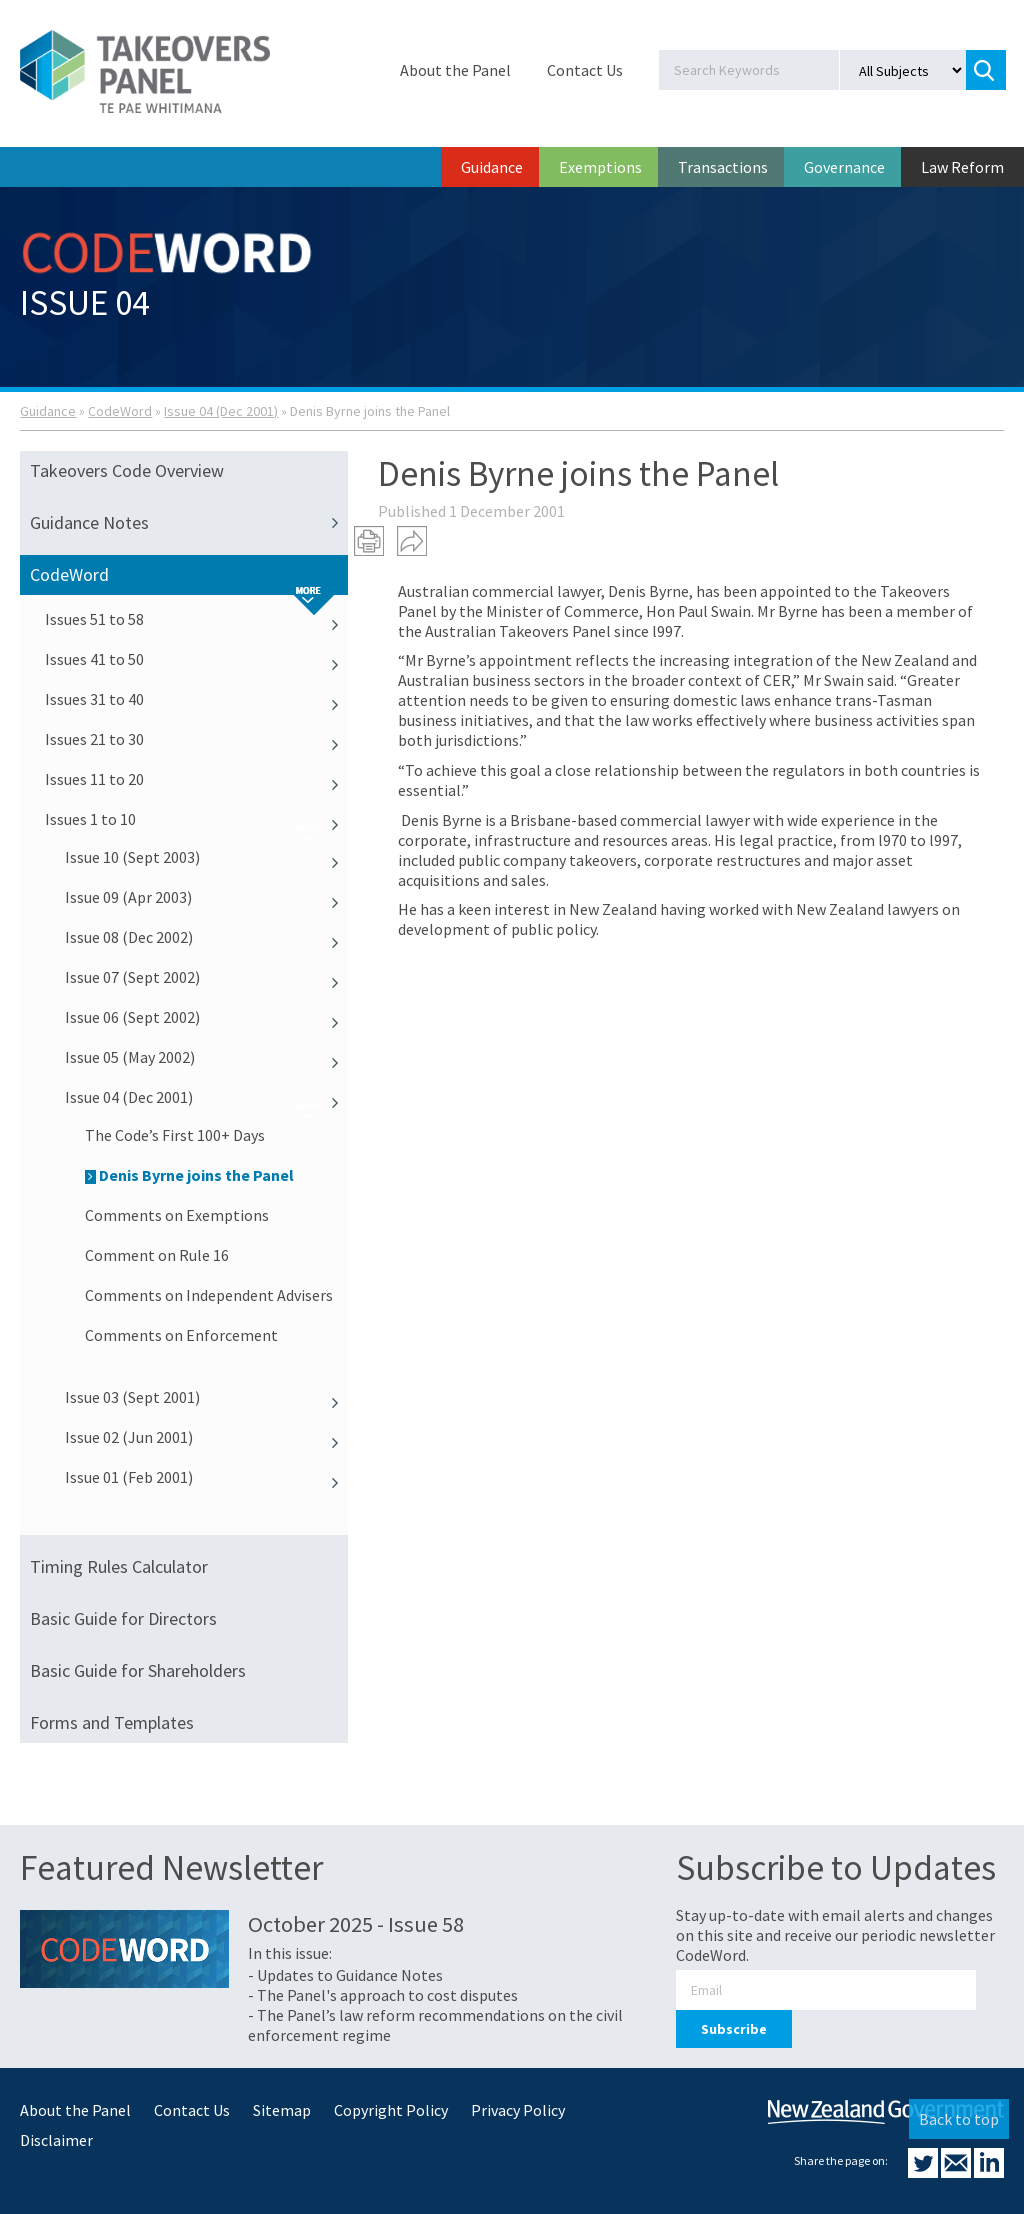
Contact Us (585, 70)
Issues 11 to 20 (196, 779)
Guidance (492, 167)
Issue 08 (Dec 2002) (206, 937)
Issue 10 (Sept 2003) (206, 857)
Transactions (723, 167)
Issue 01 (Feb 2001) (206, 1477)
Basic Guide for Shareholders (138, 1670)
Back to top (959, 2119)
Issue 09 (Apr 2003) (206, 897)
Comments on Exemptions (177, 1215)
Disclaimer (56, 2140)
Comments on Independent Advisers (209, 1295)
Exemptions (600, 167)
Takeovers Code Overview (127, 470)
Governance (844, 167)
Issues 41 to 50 (196, 659)
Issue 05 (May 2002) (206, 1057)
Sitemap (282, 2110)
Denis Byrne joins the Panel (189, 1175)
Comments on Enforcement (181, 1335)
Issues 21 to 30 (196, 739)
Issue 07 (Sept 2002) (206, 977)
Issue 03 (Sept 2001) (206, 1397)
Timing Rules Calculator (119, 1566)
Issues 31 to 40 (196, 699)
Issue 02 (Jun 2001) (206, 1437)
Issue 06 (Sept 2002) (206, 1017)
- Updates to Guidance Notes (345, 1975)
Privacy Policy (518, 2110)
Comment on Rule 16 (157, 1255)
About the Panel (455, 70)
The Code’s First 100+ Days (175, 1135)
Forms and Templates (112, 1722)
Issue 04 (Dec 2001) (221, 411)
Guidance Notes (189, 523)
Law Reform (962, 167)
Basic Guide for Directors (123, 1618)
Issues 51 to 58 (196, 619)
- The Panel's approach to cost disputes (383, 1995)
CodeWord (120, 411)
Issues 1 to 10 (196, 819)
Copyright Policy (391, 2110)
